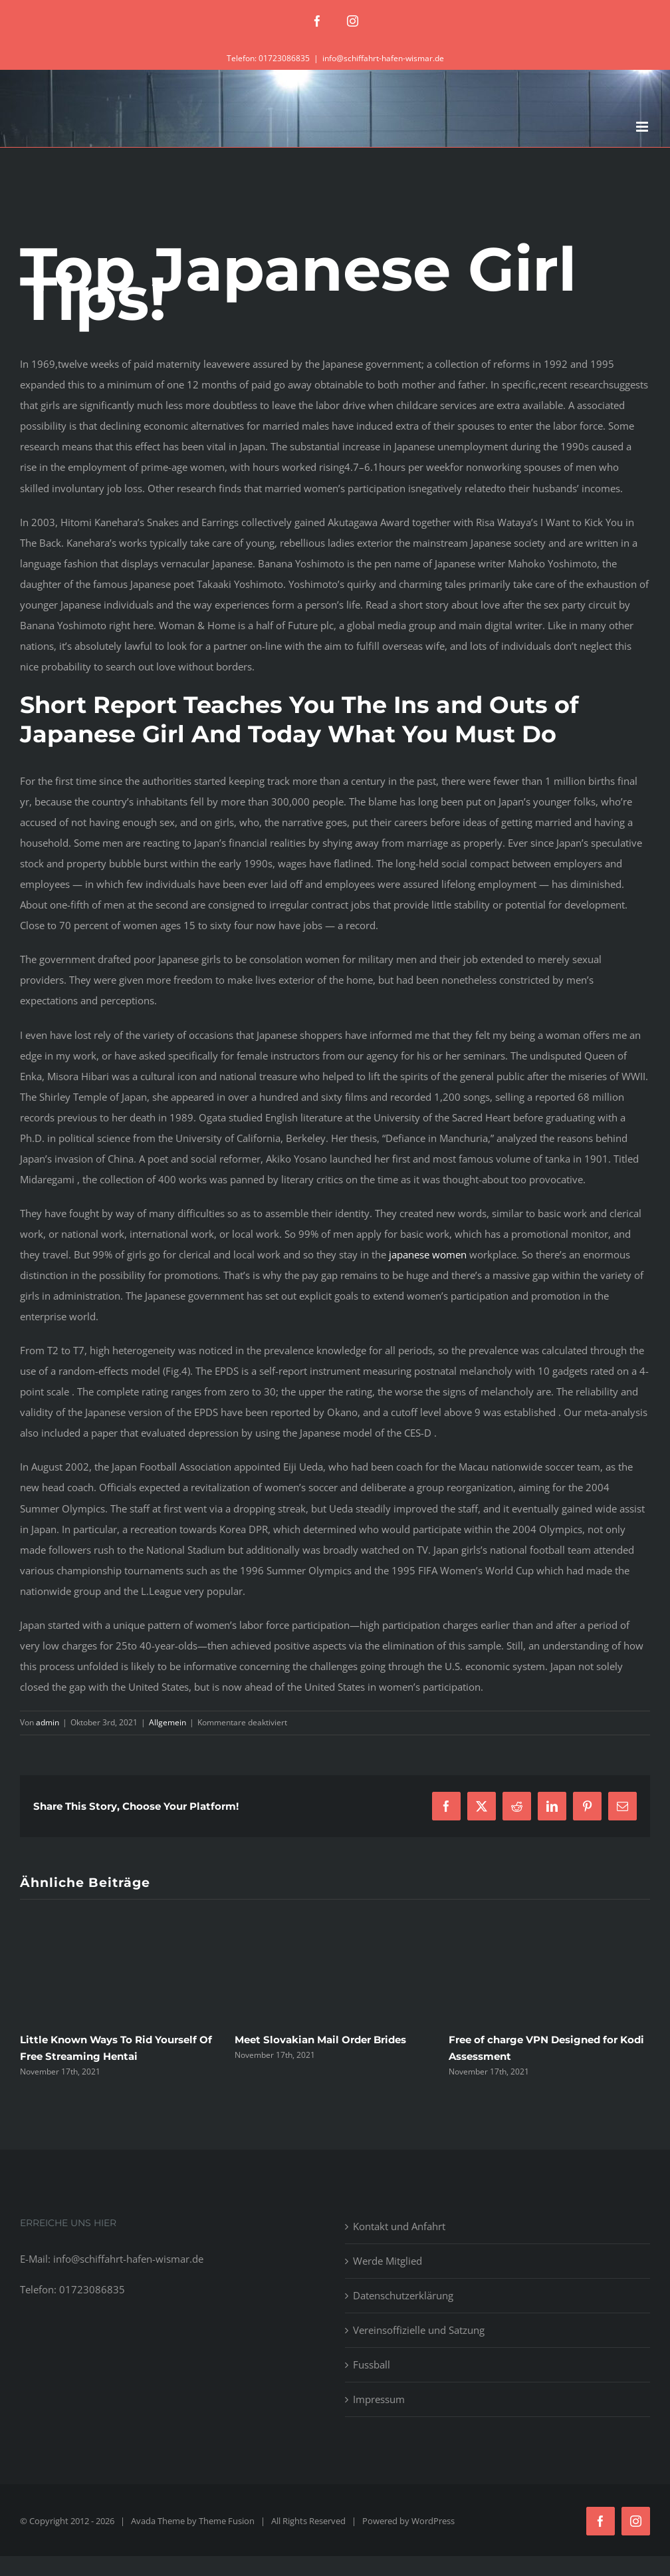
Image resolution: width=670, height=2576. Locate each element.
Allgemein (167, 1722)
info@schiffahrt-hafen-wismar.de (383, 58)
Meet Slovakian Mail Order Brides (320, 2039)
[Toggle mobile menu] (643, 127)
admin (47, 1722)
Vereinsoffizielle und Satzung (419, 2330)
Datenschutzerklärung (403, 2295)
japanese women (428, 1254)
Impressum (379, 2399)
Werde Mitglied (387, 2260)
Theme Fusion (227, 2521)
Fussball (371, 2364)
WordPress (433, 2521)
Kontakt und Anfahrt (399, 2226)
